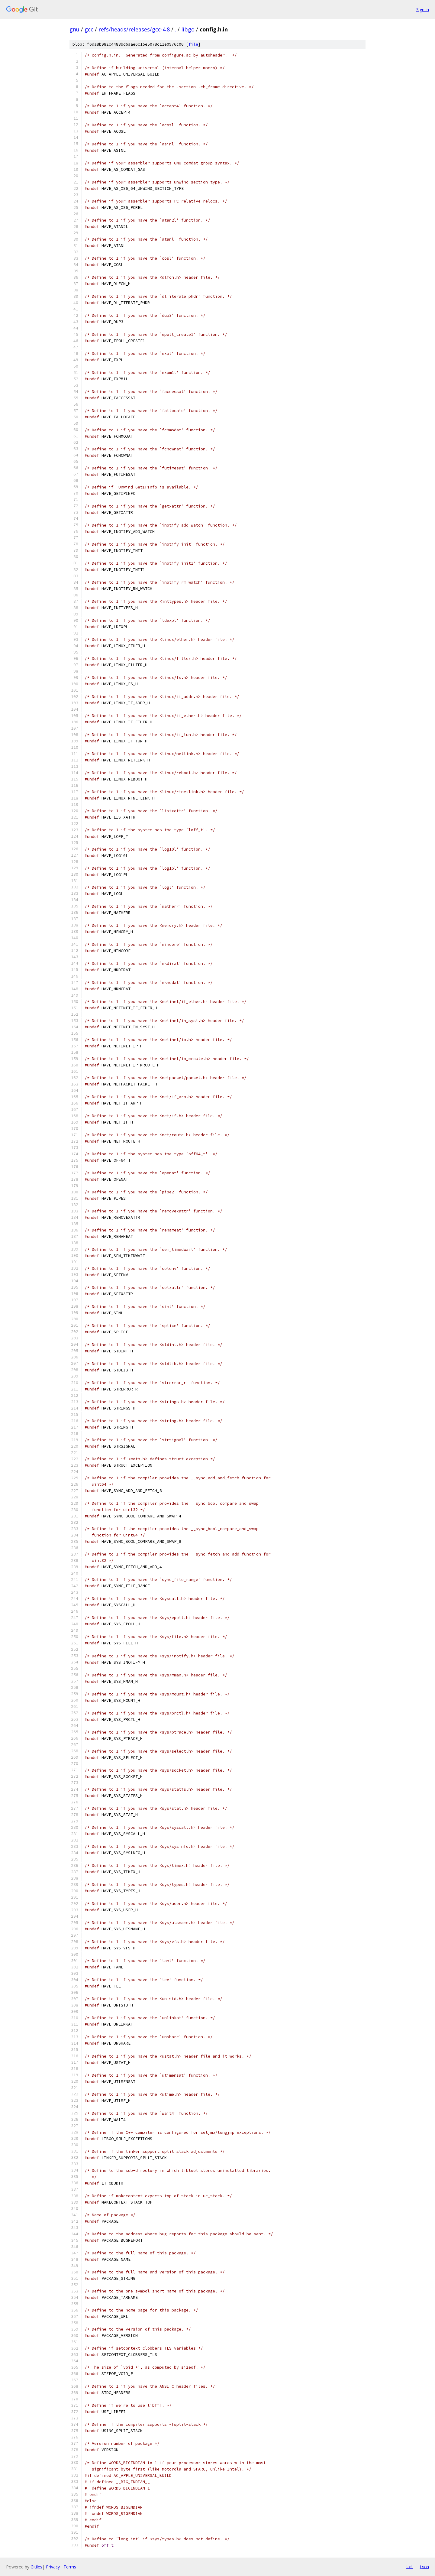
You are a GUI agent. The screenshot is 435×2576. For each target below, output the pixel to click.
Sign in (422, 9)
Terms (69, 2567)
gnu (74, 29)
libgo (188, 29)
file (193, 44)
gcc (89, 29)
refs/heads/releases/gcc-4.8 (134, 29)
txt (409, 2566)
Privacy (53, 2567)
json (424, 2566)
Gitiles (36, 2567)
